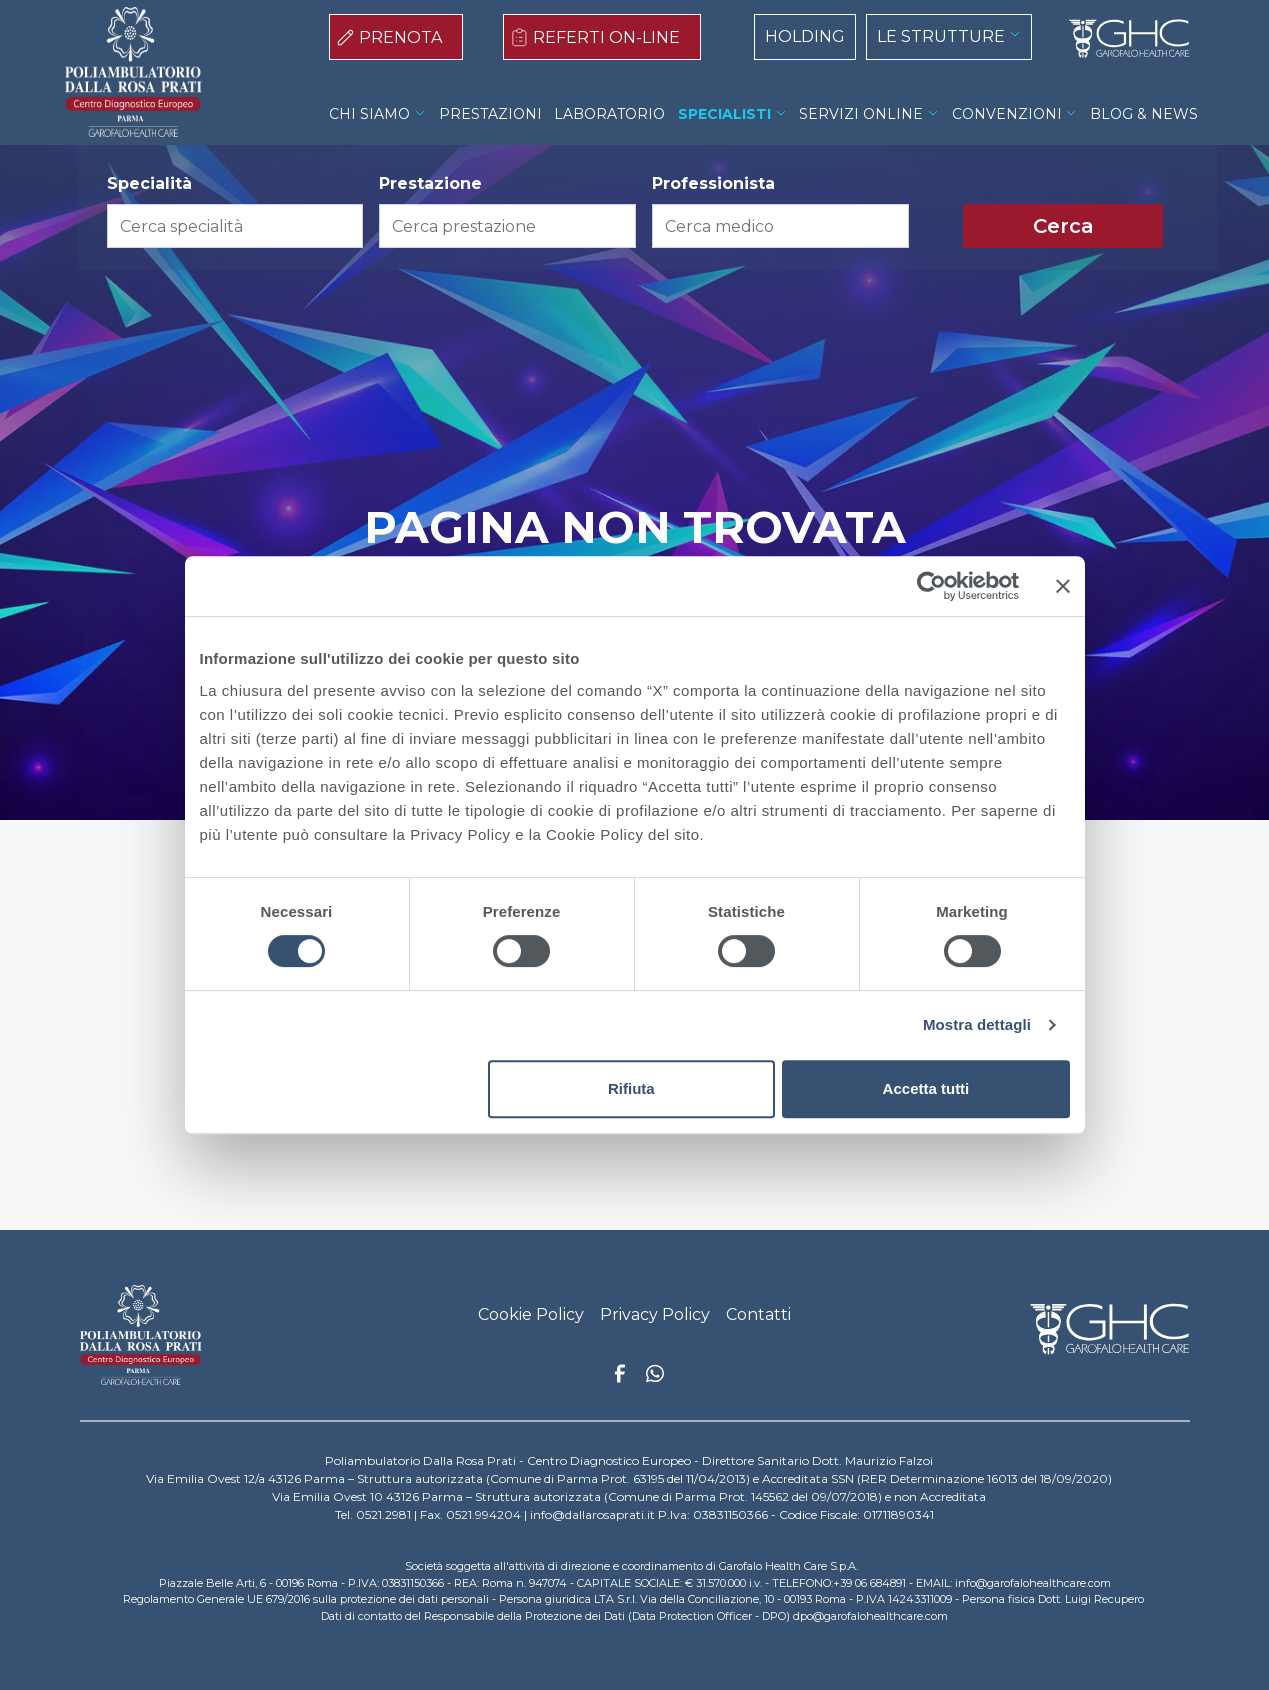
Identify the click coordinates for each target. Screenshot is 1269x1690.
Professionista (713, 183)
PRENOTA (400, 37)
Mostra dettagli (977, 1024)
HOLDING (805, 36)
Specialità (149, 183)
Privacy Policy (655, 1314)
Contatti (758, 1314)
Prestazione (430, 183)
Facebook (620, 1379)
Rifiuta (631, 1088)
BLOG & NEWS (1144, 114)
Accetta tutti (926, 1088)
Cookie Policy (531, 1314)
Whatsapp (655, 1376)
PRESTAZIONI (490, 114)
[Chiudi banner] (1063, 586)
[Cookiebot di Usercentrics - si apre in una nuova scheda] (931, 586)
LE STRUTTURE (941, 36)
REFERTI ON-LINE (606, 37)
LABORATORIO (609, 114)
